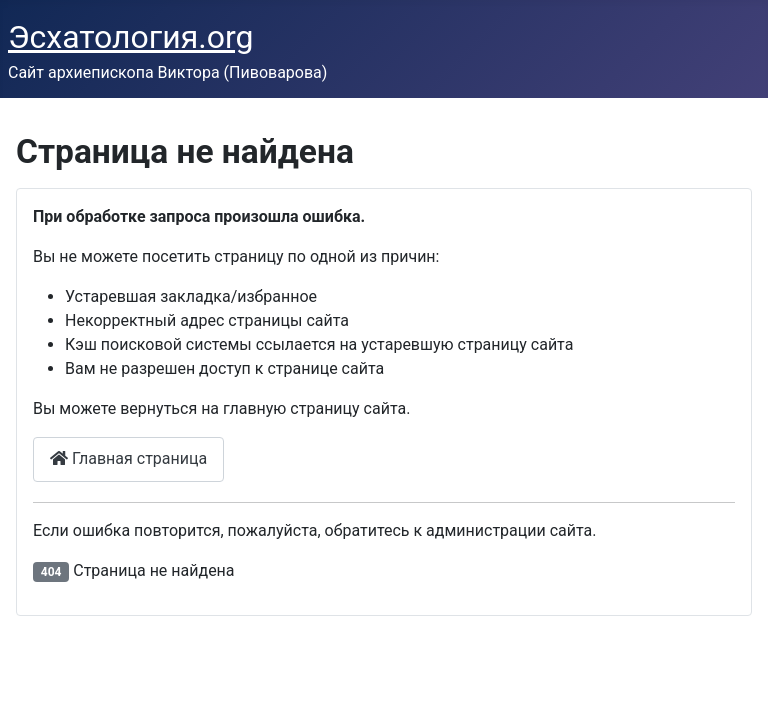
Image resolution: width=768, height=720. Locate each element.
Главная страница (128, 458)
